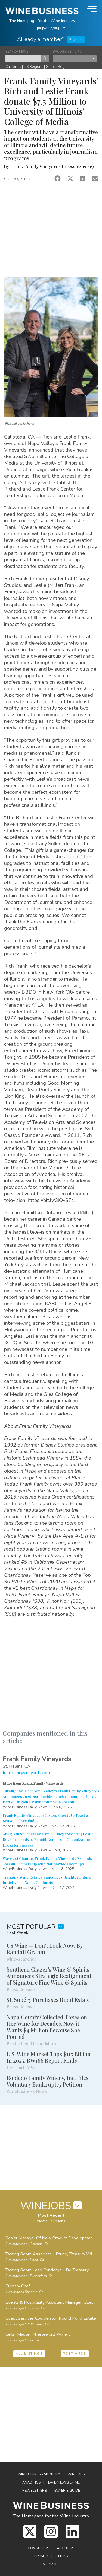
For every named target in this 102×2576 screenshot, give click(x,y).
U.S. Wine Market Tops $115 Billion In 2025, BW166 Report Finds (49, 2057)
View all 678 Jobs (51, 2221)
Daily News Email (64, 2482)
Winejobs (76, 2474)
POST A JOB (74, 2353)
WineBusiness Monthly (38, 2474)
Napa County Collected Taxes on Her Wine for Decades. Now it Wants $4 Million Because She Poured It (47, 2026)
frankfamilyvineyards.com (26, 1773)
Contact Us (38, 2548)
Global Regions (59, 66)
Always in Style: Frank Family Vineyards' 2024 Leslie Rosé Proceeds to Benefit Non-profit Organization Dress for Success (48, 1839)
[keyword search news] (23, 58)
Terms (62, 2556)
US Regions (33, 66)
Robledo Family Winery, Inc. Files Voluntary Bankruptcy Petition (47, 2081)
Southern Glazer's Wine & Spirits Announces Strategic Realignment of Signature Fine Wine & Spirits (49, 1976)
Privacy (41, 2556)
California (13, 66)
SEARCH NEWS (16, 52)
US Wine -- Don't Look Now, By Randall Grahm (44, 1949)
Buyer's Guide (67, 2490)
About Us (65, 2548)
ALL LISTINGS (29, 2353)
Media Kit (51, 2564)
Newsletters (34, 2490)
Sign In (75, 39)
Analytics (31, 2482)
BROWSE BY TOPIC (67, 52)
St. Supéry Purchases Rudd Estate (48, 1999)
